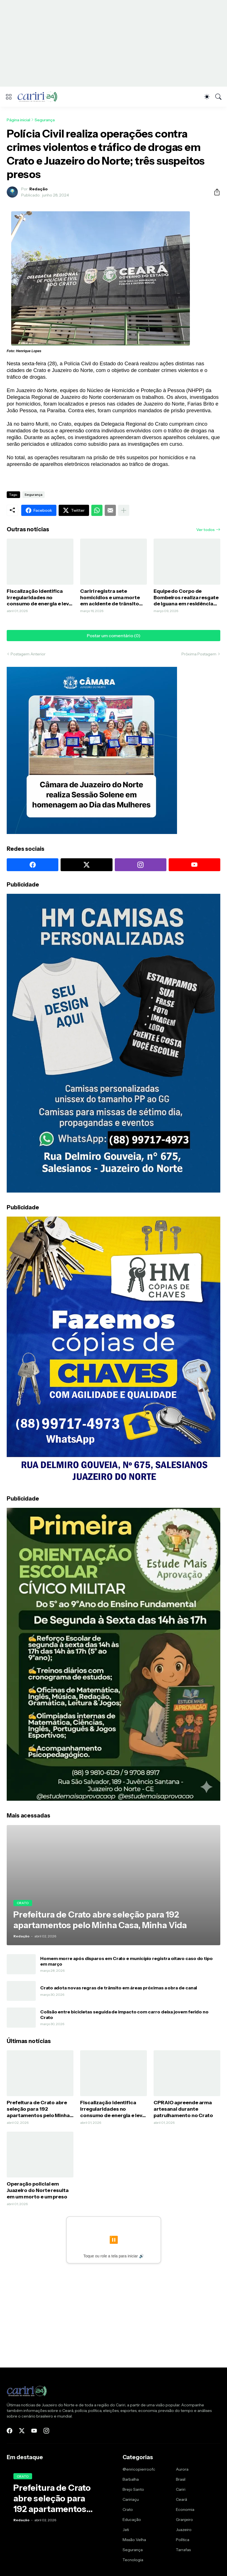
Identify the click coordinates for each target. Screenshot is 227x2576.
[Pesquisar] (218, 96)
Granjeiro (184, 2519)
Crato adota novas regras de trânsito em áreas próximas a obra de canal (118, 1987)
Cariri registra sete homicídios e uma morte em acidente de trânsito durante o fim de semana (110, 597)
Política (182, 2539)
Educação (132, 2519)
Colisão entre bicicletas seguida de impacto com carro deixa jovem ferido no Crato (124, 2014)
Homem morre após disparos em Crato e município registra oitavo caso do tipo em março (126, 1961)
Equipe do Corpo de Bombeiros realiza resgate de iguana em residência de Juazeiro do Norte (186, 597)
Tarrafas (183, 2549)
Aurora (182, 2469)
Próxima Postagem (198, 654)
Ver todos (205, 529)
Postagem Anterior (28, 654)
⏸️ (113, 2239)
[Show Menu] (8, 96)
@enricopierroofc (139, 2469)
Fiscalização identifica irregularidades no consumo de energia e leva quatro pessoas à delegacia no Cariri (39, 597)
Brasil (180, 2479)
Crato (128, 2509)
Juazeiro (184, 2529)
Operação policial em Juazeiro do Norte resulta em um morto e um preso (38, 2190)
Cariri (180, 2489)
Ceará (181, 2499)
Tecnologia (133, 2559)
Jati (126, 2529)
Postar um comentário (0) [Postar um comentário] (113, 635)
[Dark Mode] (207, 96)
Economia (185, 2509)
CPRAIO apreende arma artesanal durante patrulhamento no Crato (183, 2108)
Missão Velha (134, 2539)
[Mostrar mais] (123, 510)
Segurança (45, 119)
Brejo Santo (133, 2489)
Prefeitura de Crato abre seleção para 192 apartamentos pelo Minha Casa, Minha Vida (38, 2109)
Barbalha (131, 2479)
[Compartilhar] (214, 192)
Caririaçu (131, 2499)
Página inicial (18, 119)
